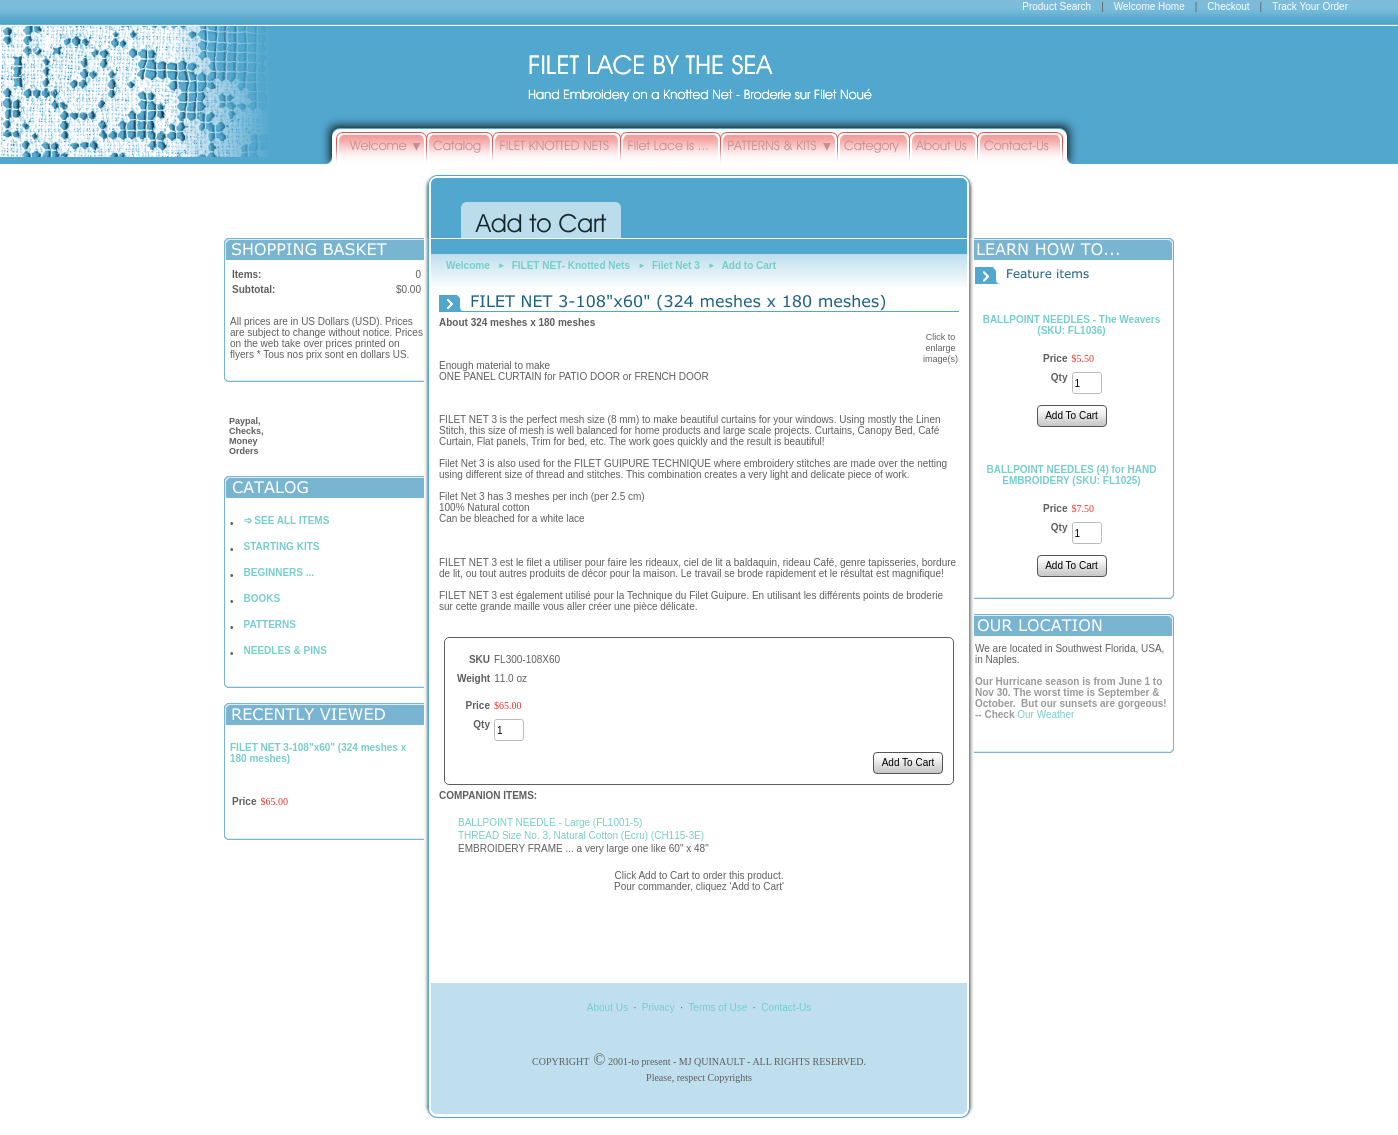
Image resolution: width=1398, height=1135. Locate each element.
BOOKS (262, 598)
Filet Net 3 (676, 265)
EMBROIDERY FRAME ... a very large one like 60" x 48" (583, 848)
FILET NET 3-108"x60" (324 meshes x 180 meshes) (318, 753)
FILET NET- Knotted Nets (571, 265)
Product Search (1056, 6)
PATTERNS (270, 624)
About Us (607, 1007)
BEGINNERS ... (279, 572)
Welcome (468, 265)
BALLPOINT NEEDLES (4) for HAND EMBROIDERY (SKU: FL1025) (1072, 475)
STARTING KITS (282, 546)
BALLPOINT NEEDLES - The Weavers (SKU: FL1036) (1072, 325)
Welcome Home (1149, 6)
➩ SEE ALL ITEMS (287, 520)
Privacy (658, 1007)
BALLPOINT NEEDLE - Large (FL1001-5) (550, 822)
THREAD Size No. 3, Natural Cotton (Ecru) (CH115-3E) (581, 835)
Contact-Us (786, 1007)
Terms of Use (717, 1007)
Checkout (1228, 6)
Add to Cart (749, 265)
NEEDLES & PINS (285, 650)
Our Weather (1045, 714)
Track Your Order (1310, 6)
